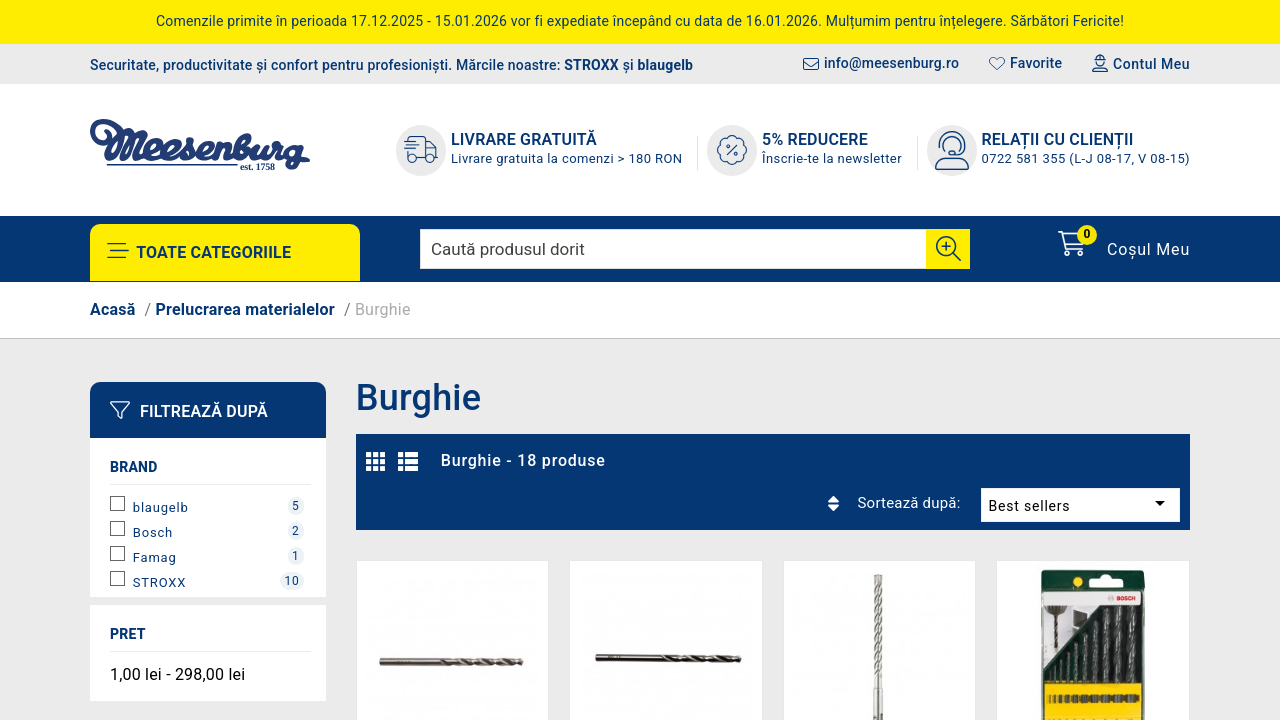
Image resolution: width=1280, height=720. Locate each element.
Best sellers (1033, 460)
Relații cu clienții (1058, 139)
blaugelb (666, 65)
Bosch (218, 531)
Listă (411, 467)
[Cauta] (948, 249)
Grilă (381, 467)
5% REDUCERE (815, 139)
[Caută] (695, 249)
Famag (218, 556)
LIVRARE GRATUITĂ (524, 139)
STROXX (591, 65)
